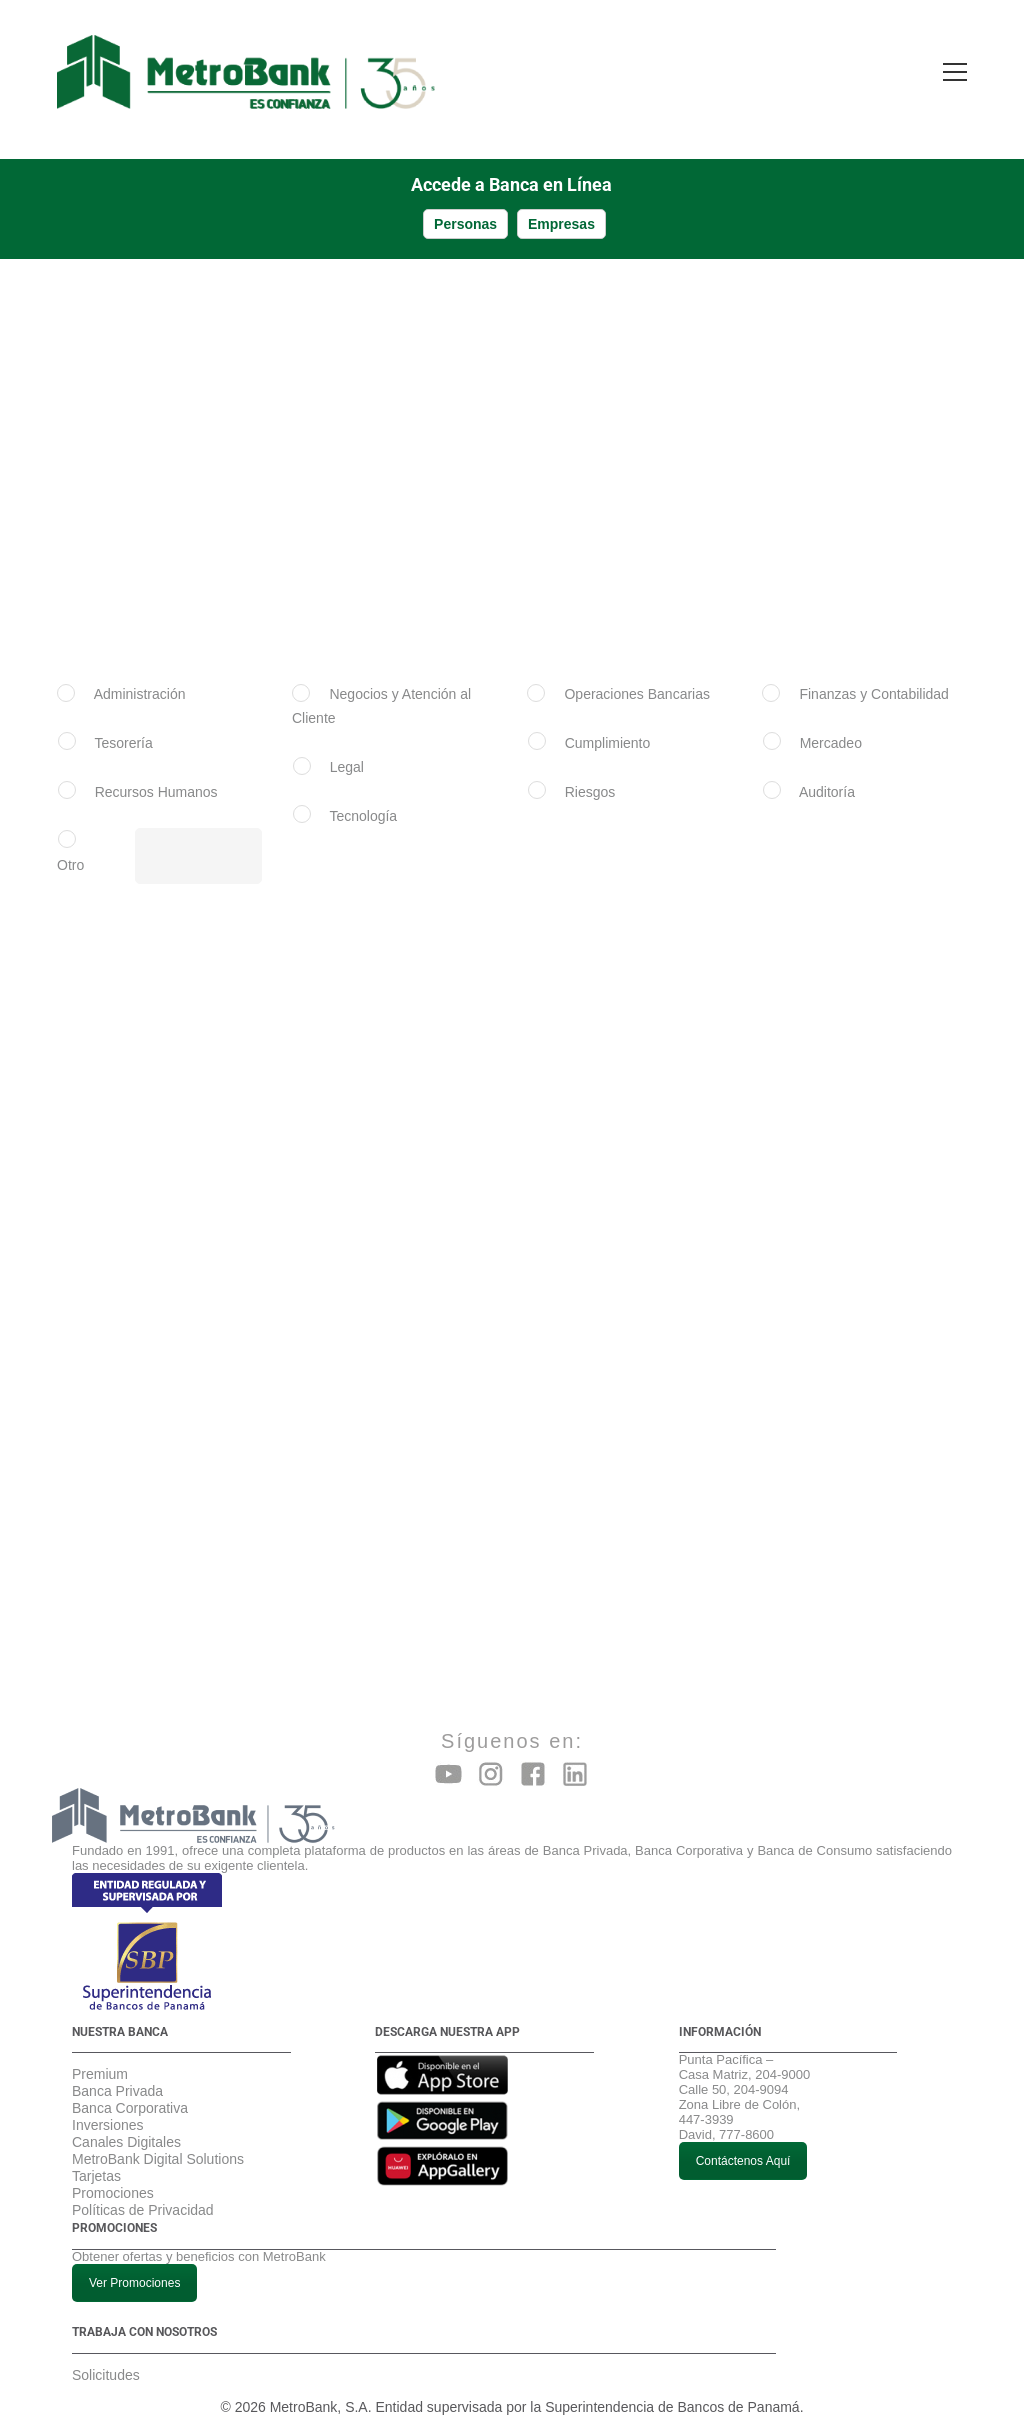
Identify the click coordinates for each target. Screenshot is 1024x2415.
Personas (465, 204)
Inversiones (108, 2105)
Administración (140, 674)
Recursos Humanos (156, 772)
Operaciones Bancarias (637, 674)
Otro (70, 845)
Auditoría (827, 772)
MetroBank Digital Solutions (158, 2139)
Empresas (561, 204)
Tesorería (123, 723)
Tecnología (363, 796)
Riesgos (590, 772)
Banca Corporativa (130, 2088)
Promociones (113, 2173)
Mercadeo (831, 723)
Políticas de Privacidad (143, 2190)
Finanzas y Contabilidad (873, 674)
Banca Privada (117, 2071)
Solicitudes (106, 2355)
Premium (100, 2054)
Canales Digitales (126, 2122)
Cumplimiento (608, 723)
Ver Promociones (134, 2263)
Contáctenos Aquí (743, 2141)
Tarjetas (96, 2156)
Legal (347, 747)
